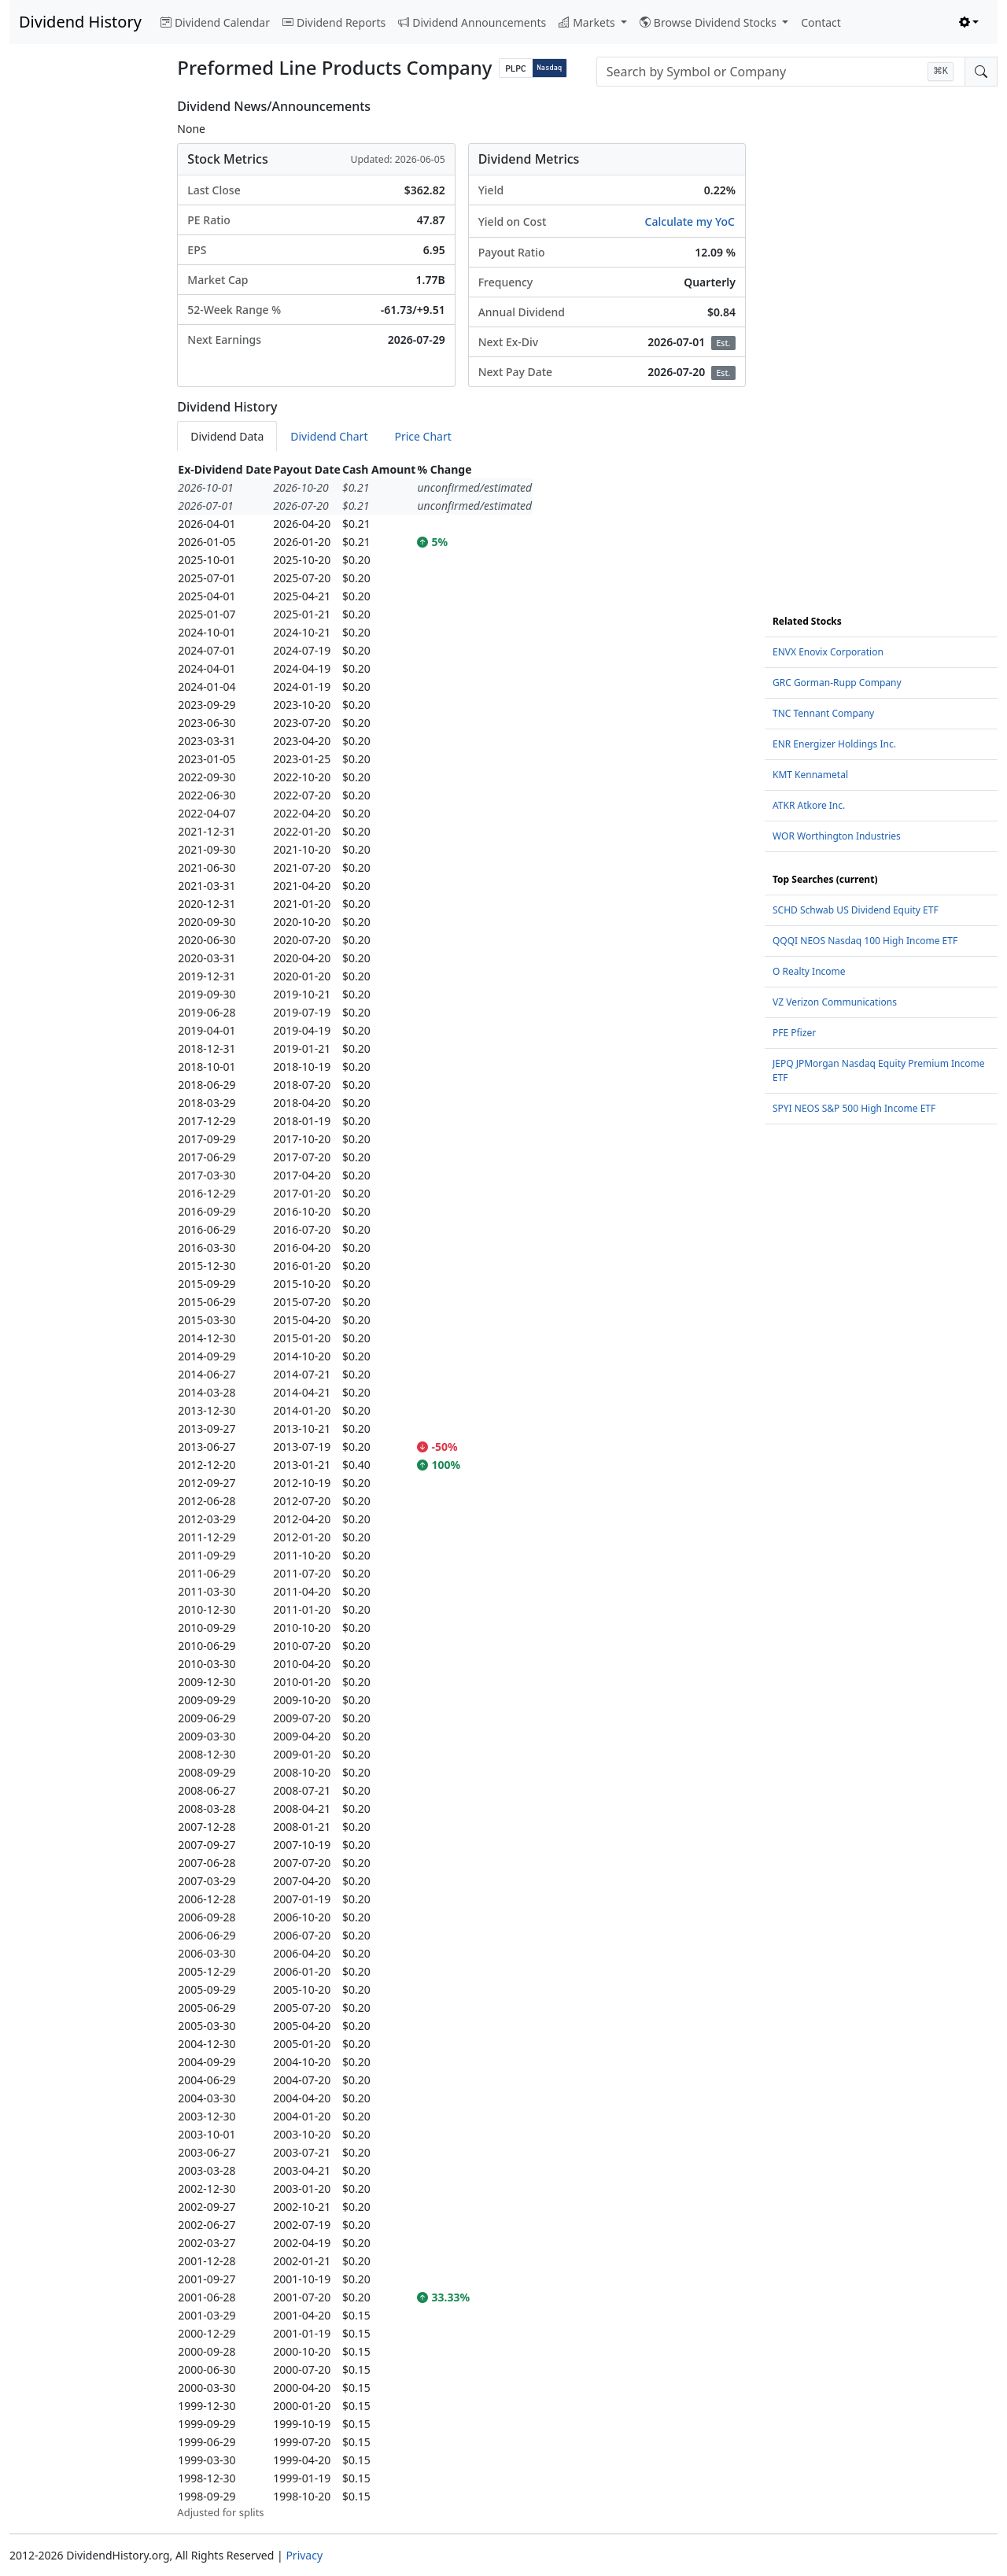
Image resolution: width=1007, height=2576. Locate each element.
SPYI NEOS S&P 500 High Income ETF (854, 1108)
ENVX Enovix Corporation (828, 652)
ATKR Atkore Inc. (809, 805)
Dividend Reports (333, 22)
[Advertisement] (83, 335)
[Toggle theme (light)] (969, 22)
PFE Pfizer (794, 1032)
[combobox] (780, 72)
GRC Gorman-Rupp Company (837, 682)
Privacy (304, 2555)
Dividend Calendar (215, 22)
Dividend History (80, 21)
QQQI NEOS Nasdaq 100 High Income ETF (865, 940)
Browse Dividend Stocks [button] (710, 22)
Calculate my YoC (690, 221)
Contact (821, 22)
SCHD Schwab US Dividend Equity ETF (856, 910)
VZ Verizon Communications (835, 1002)
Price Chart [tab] (422, 436)
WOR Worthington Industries (837, 836)
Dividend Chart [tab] (328, 436)
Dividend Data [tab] (227, 436)
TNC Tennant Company (823, 713)
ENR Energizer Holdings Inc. (834, 744)
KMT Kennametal (810, 774)
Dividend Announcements (472, 22)
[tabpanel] (461, 1490)
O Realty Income (809, 971)
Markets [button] (588, 22)
